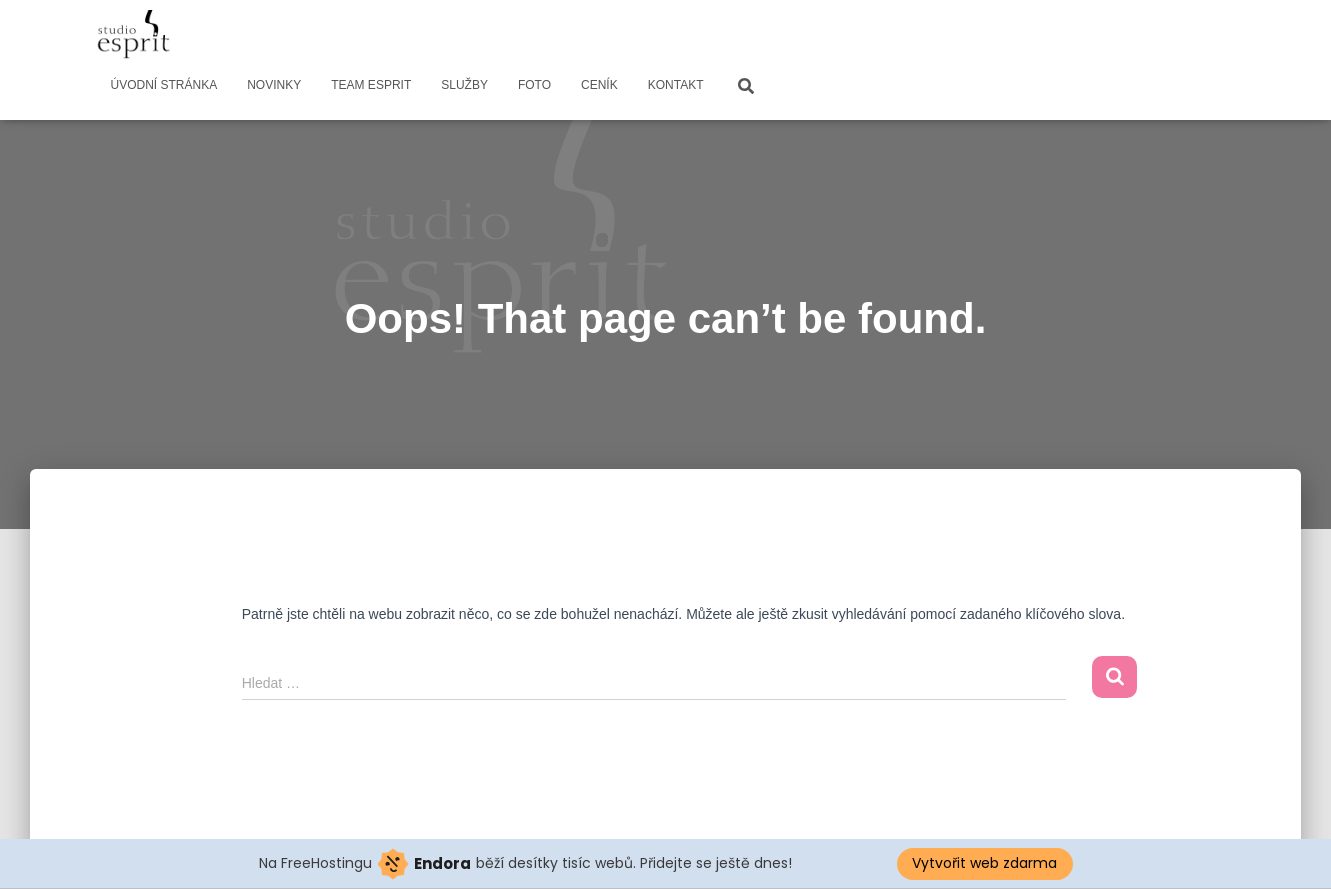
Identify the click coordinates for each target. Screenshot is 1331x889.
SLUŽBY (464, 85)
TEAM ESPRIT (371, 85)
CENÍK (599, 85)
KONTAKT (676, 85)
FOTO (534, 85)
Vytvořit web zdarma (984, 863)
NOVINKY (274, 85)
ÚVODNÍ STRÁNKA (164, 85)
